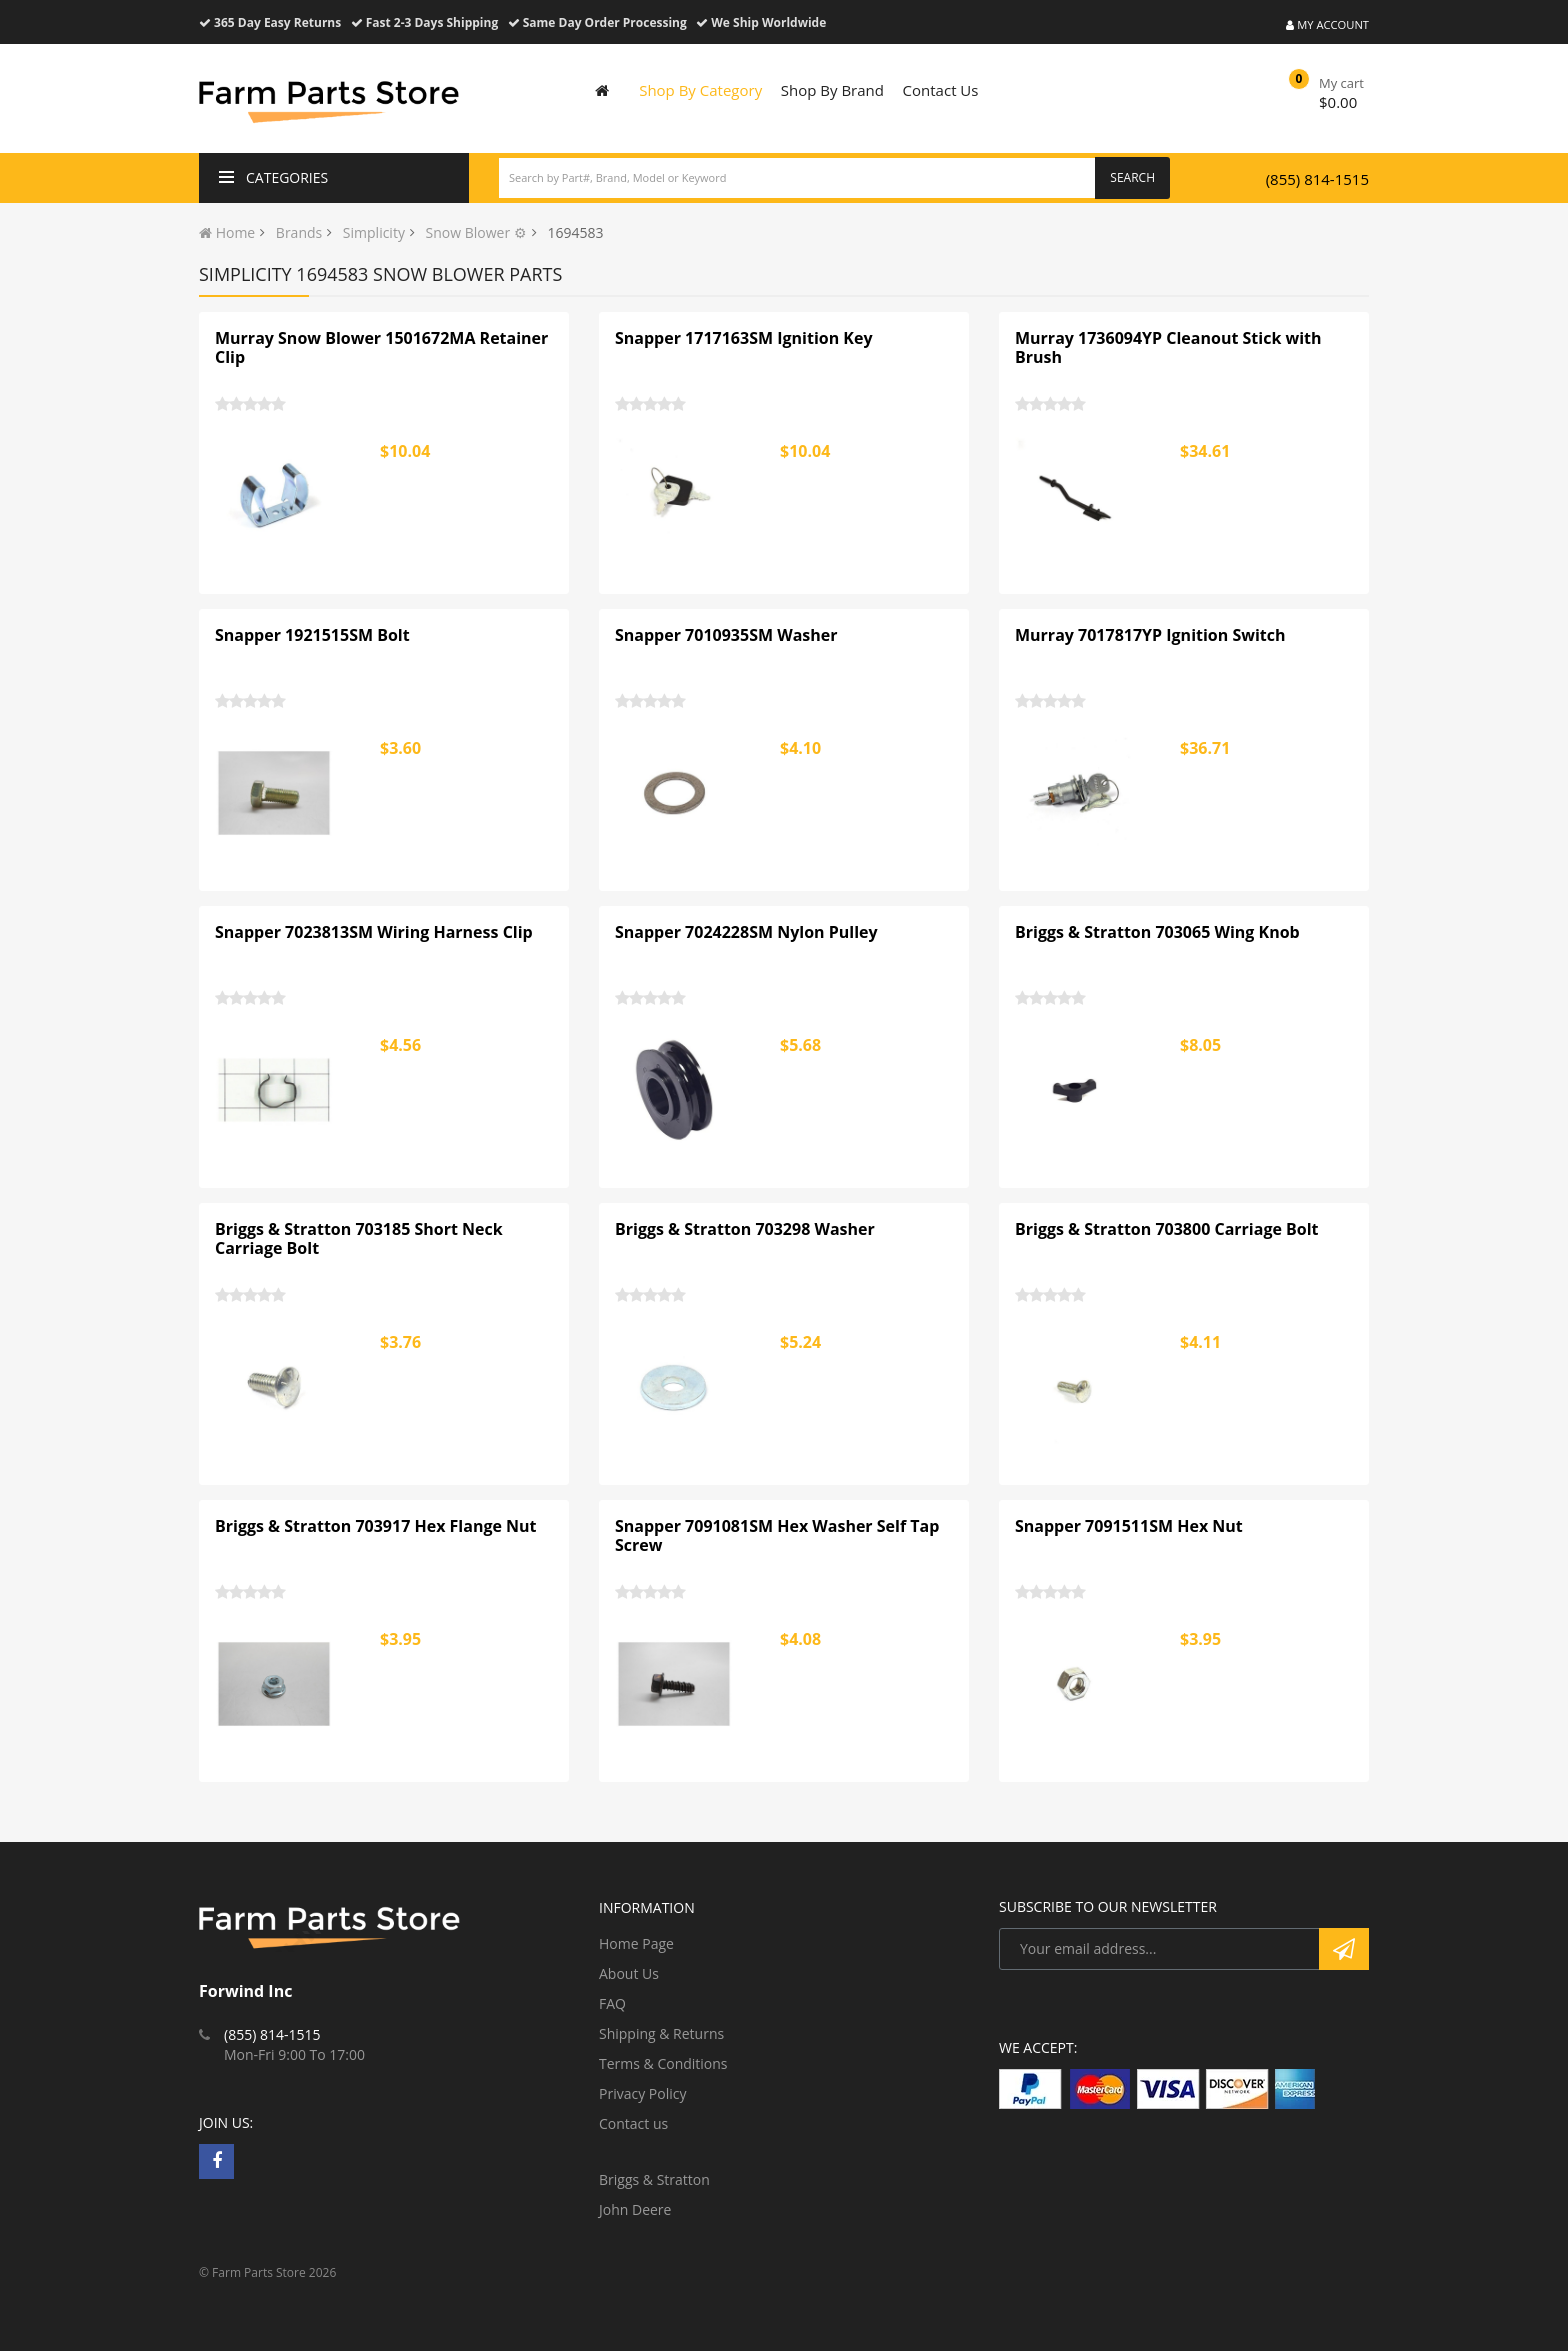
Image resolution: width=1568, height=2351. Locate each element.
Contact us (633, 2123)
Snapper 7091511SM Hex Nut (1129, 1526)
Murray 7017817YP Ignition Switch (1150, 635)
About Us (629, 1973)
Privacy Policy (642, 2093)
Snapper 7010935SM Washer (726, 635)
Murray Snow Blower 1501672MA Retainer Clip (381, 348)
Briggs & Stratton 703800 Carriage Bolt (1167, 1229)
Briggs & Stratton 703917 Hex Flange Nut (376, 1526)
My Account (1327, 24)
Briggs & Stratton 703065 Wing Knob (1157, 932)
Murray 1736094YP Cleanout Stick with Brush (1168, 348)
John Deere (635, 2209)
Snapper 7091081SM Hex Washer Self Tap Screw (777, 1536)
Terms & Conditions (663, 2063)
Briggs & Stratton (654, 2179)
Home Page (636, 1943)
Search (1132, 177)
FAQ (612, 2003)
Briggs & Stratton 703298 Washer (745, 1229)
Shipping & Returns (661, 2033)
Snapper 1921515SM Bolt (312, 635)
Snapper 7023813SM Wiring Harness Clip (374, 932)
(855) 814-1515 (1317, 179)
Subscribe (1344, 1949)
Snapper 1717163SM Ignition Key (744, 338)
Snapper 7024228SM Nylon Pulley (746, 932)
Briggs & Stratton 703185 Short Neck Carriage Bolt (359, 1239)
